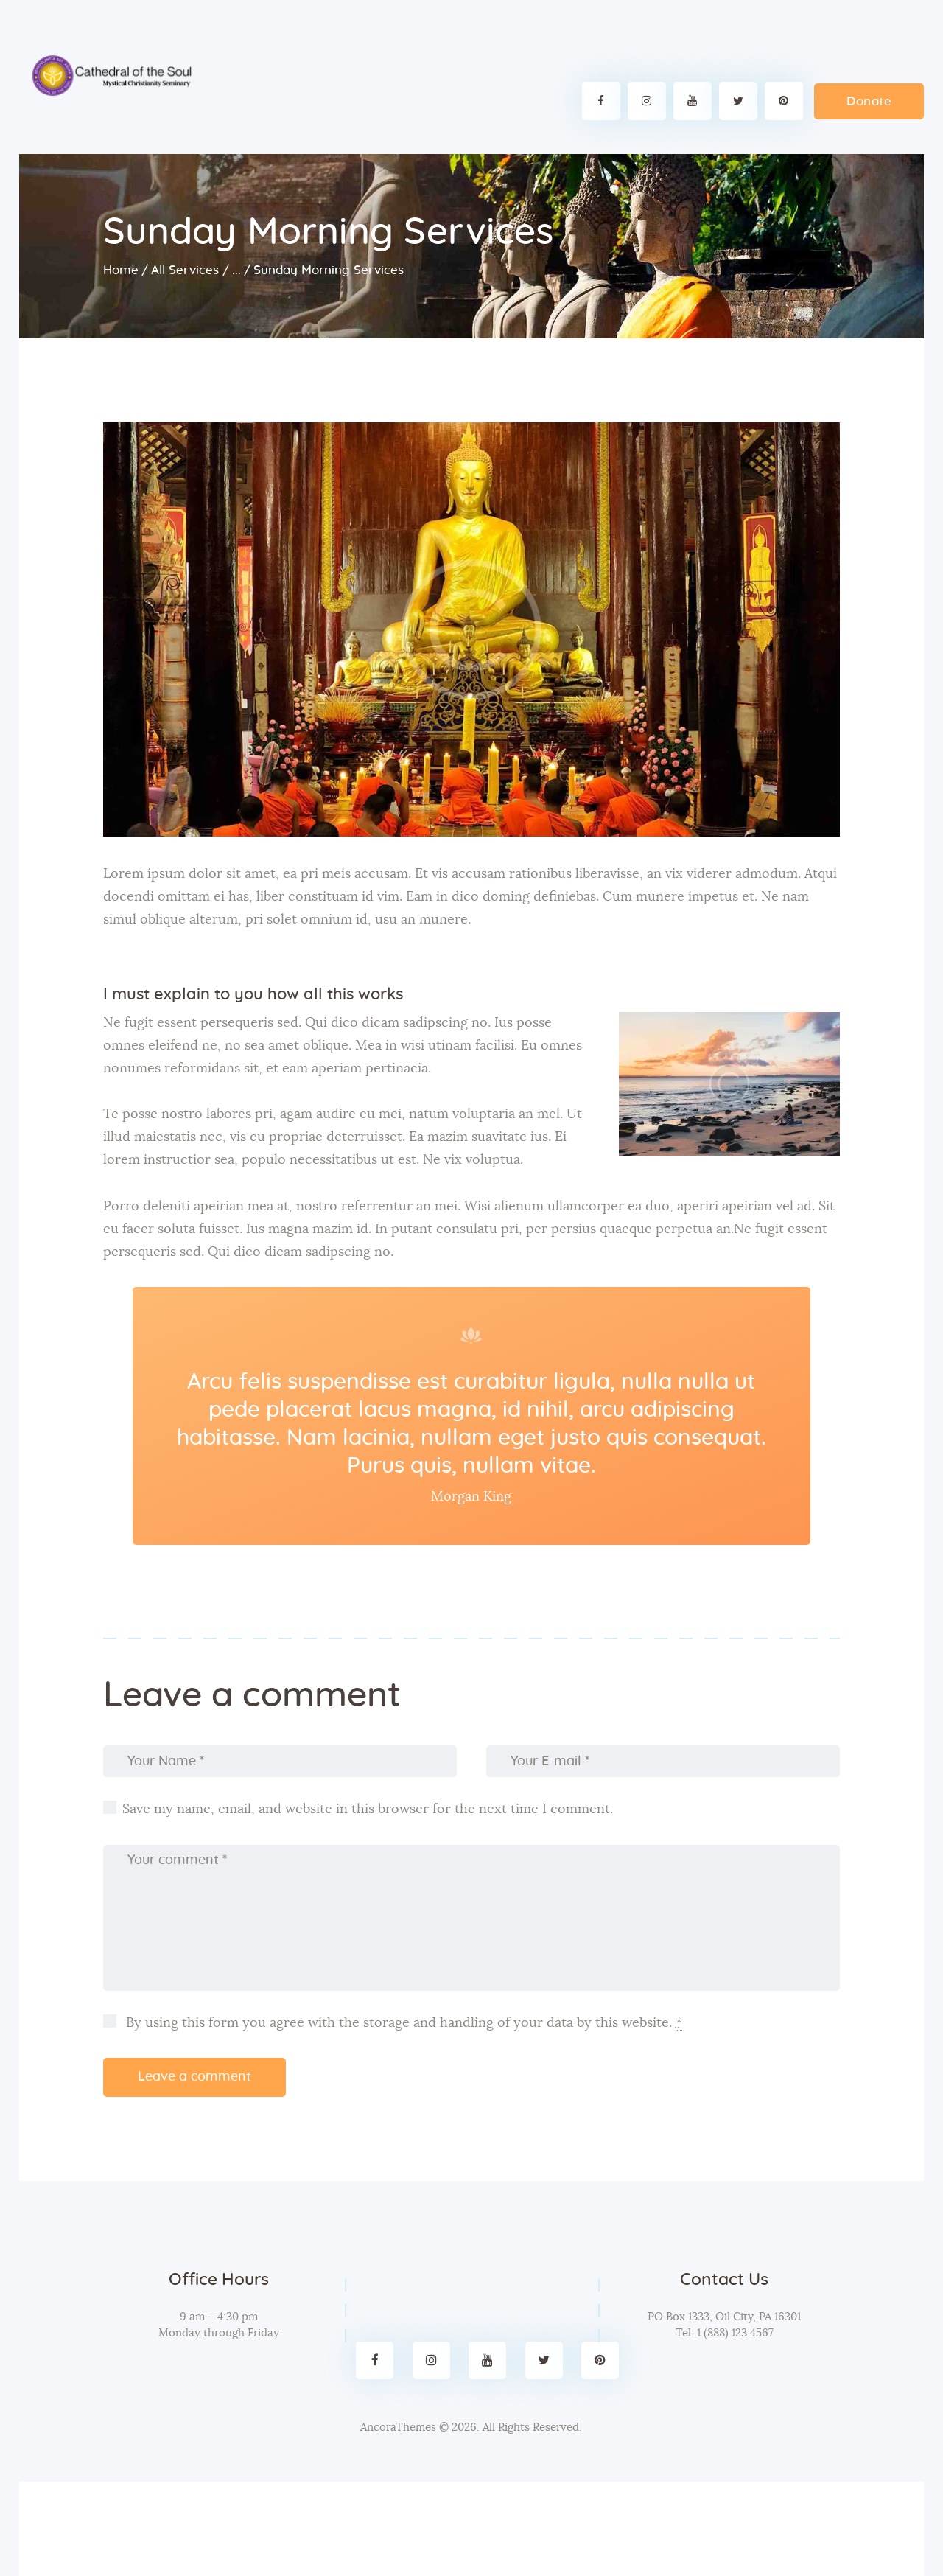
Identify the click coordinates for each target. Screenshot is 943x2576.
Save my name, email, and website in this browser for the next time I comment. (367, 1809)
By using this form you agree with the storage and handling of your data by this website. (402, 2024)
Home (121, 270)
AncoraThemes (398, 2427)
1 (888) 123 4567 (734, 2333)
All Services (185, 270)
